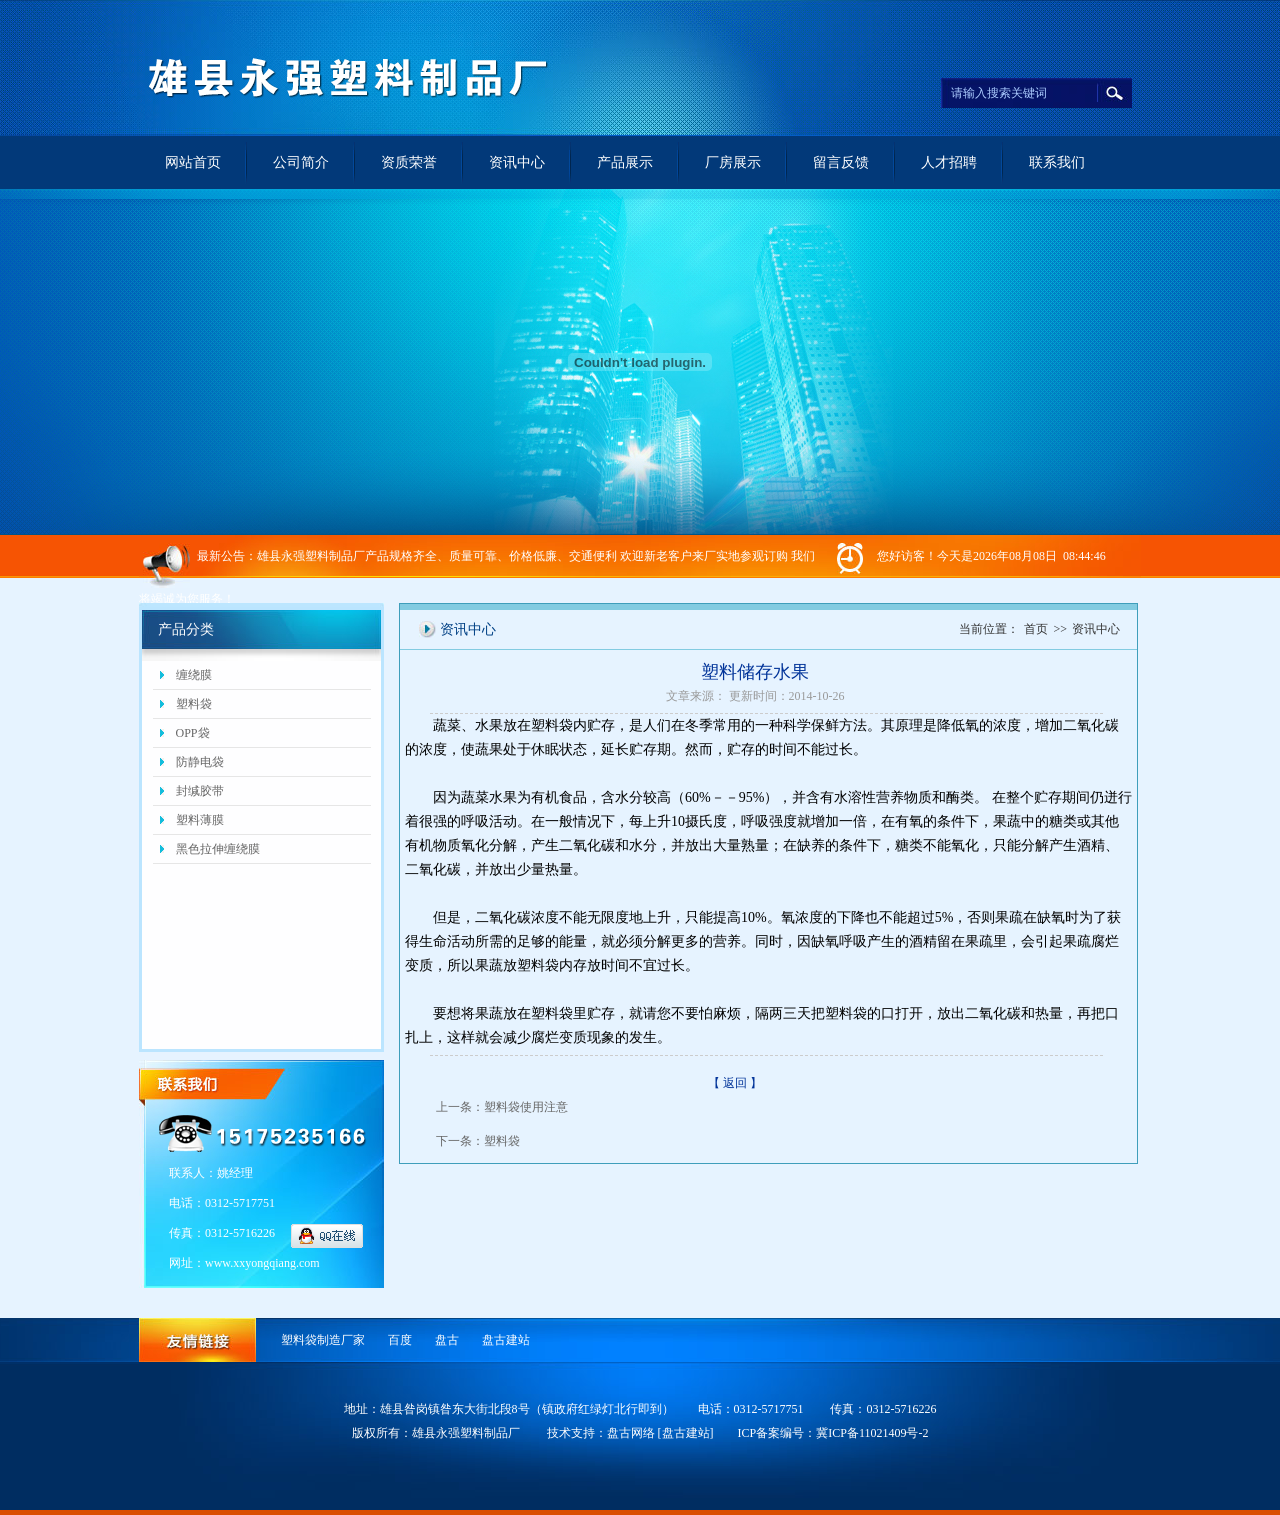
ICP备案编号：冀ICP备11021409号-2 (833, 1433)
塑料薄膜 (200, 820)
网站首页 (193, 162)
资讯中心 (517, 162)
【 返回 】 (735, 1083)
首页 (1036, 629)
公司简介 (301, 162)
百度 (400, 1340)
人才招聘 (949, 162)
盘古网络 (631, 1433)
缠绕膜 (194, 675)
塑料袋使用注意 (526, 1107)
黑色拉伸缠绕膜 (218, 849)
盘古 (447, 1340)
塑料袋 (194, 704)
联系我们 (1057, 162)
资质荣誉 (409, 162)
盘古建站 (506, 1340)
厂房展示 (733, 162)
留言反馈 (841, 162)
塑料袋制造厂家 (323, 1340)
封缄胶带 (200, 791)
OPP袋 (193, 733)
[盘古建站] (686, 1433)
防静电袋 (200, 762)
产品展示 (625, 162)
